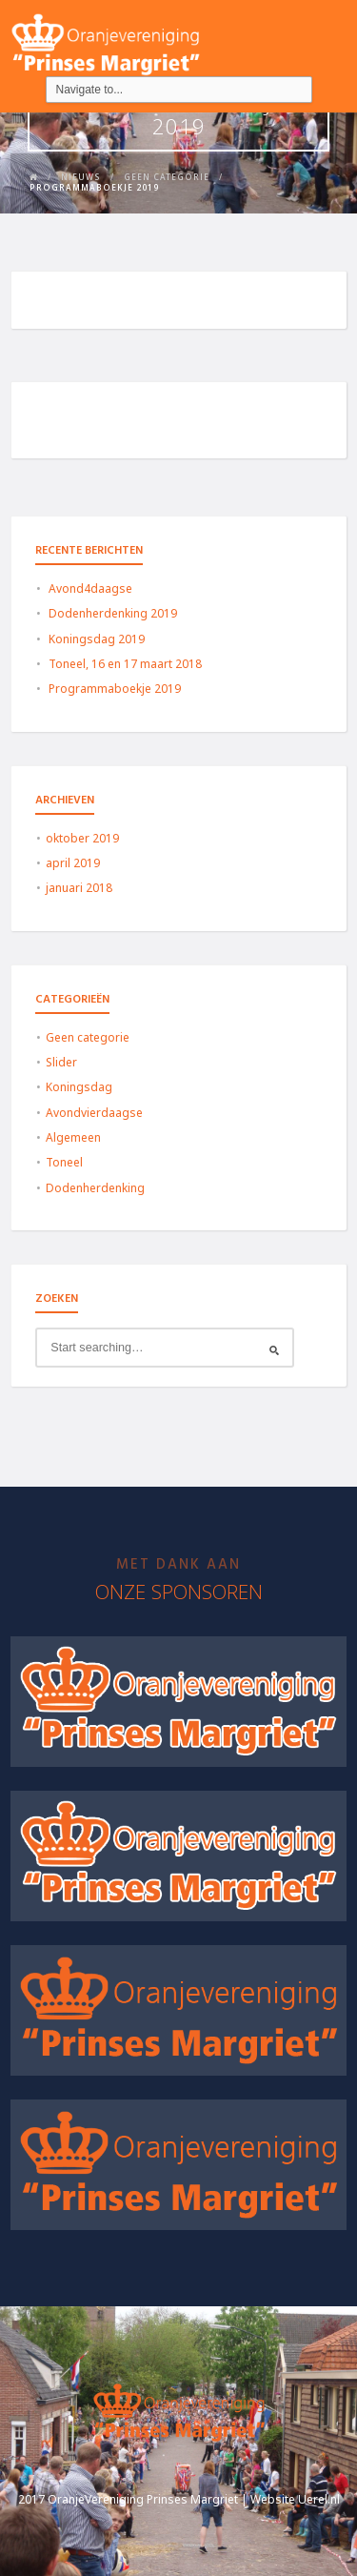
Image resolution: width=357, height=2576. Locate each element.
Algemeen (73, 1137)
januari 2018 (79, 888)
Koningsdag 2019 (97, 639)
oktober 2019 (82, 838)
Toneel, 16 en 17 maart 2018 (125, 664)
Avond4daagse (90, 588)
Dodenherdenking (95, 1188)
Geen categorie (87, 1037)
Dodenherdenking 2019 (113, 613)
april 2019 (73, 863)
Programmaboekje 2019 (115, 688)
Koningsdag (79, 1087)
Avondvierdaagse (94, 1113)
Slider (61, 1062)
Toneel (64, 1162)
